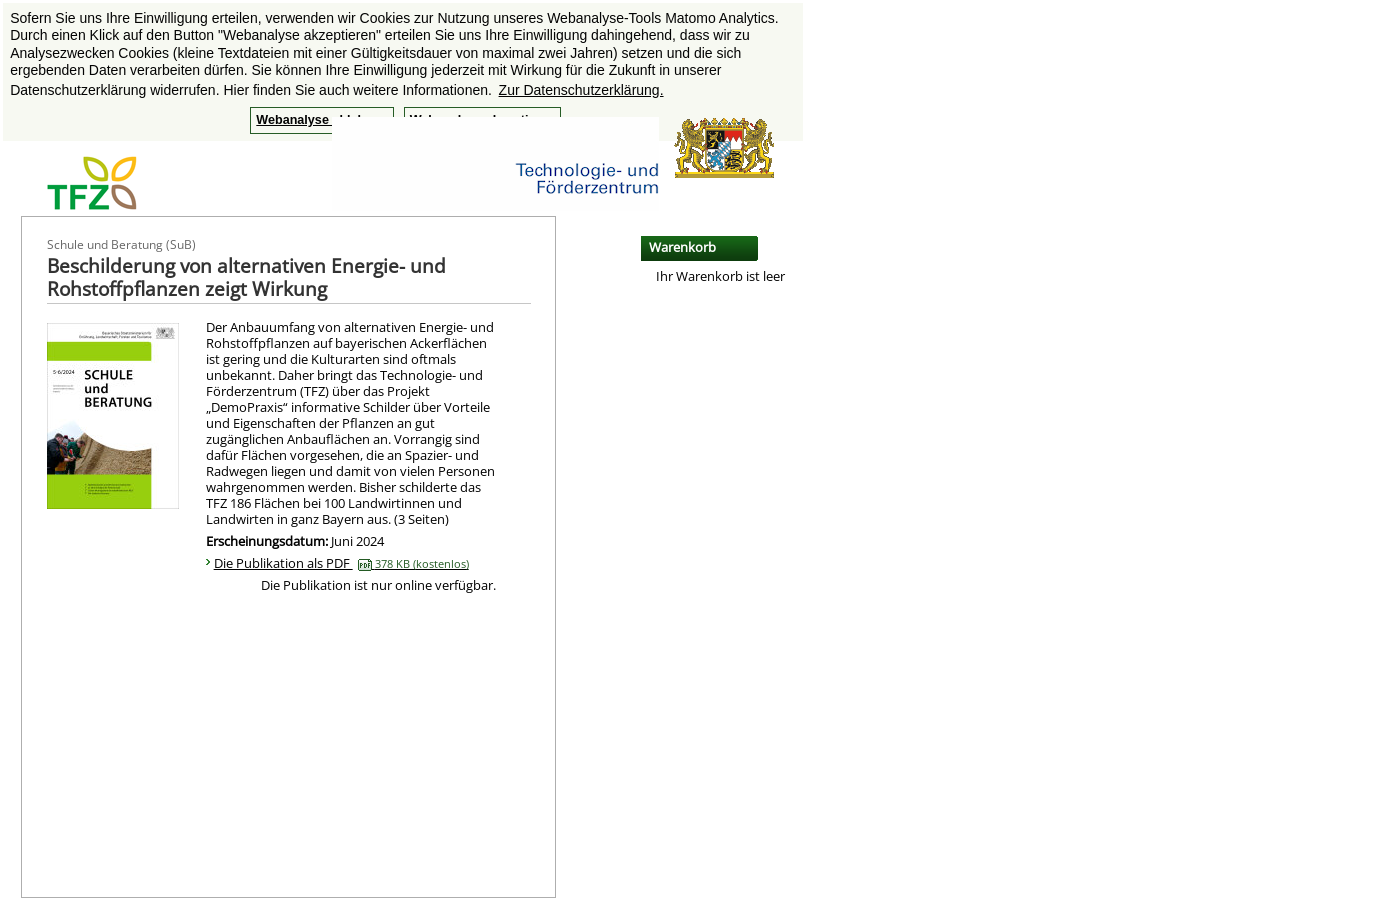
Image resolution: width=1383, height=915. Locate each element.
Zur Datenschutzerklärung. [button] (581, 90)
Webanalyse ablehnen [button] (321, 120)
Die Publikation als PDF (341, 563)
